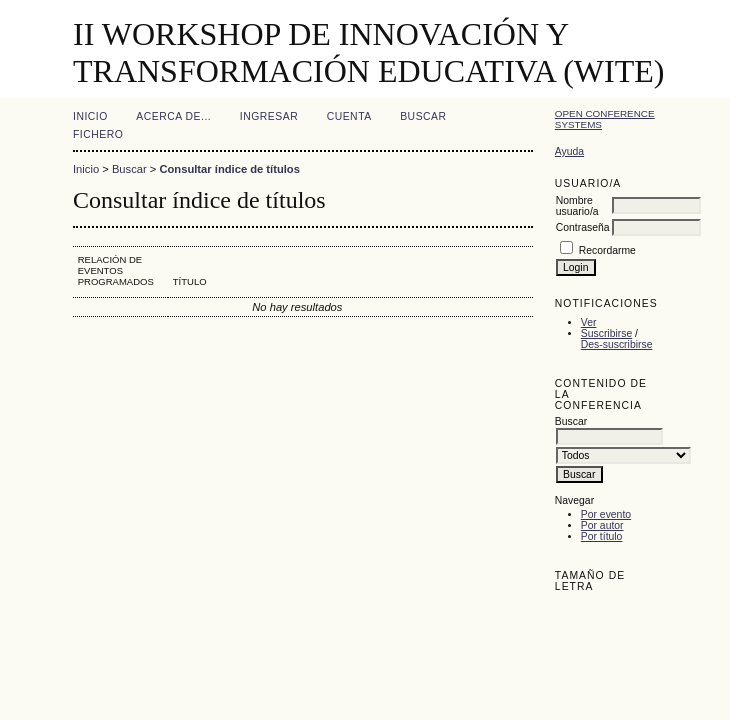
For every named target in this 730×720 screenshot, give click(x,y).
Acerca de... (173, 116)
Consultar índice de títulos (229, 169)
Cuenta (349, 116)
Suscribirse (606, 333)
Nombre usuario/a (577, 206)
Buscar (423, 116)
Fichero (98, 134)
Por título (602, 536)
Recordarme (607, 250)
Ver (589, 322)
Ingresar (269, 116)
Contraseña (583, 227)
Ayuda (569, 151)
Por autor (602, 525)
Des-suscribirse (617, 344)
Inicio (90, 116)
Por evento (606, 514)
